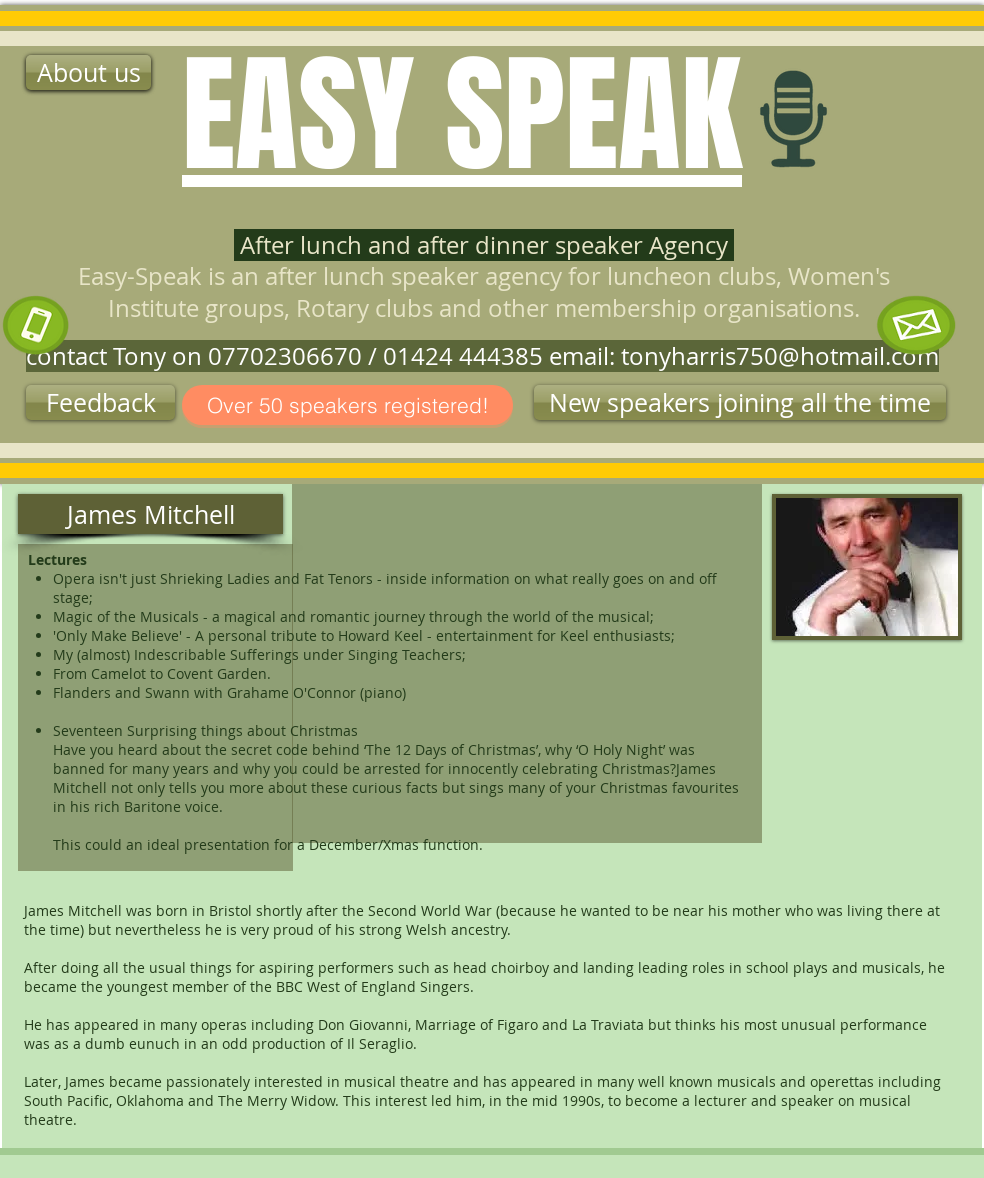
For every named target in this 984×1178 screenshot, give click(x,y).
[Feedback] (100, 402)
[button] (740, 402)
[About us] (88, 72)
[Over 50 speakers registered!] (347, 405)
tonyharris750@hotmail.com (780, 356)
